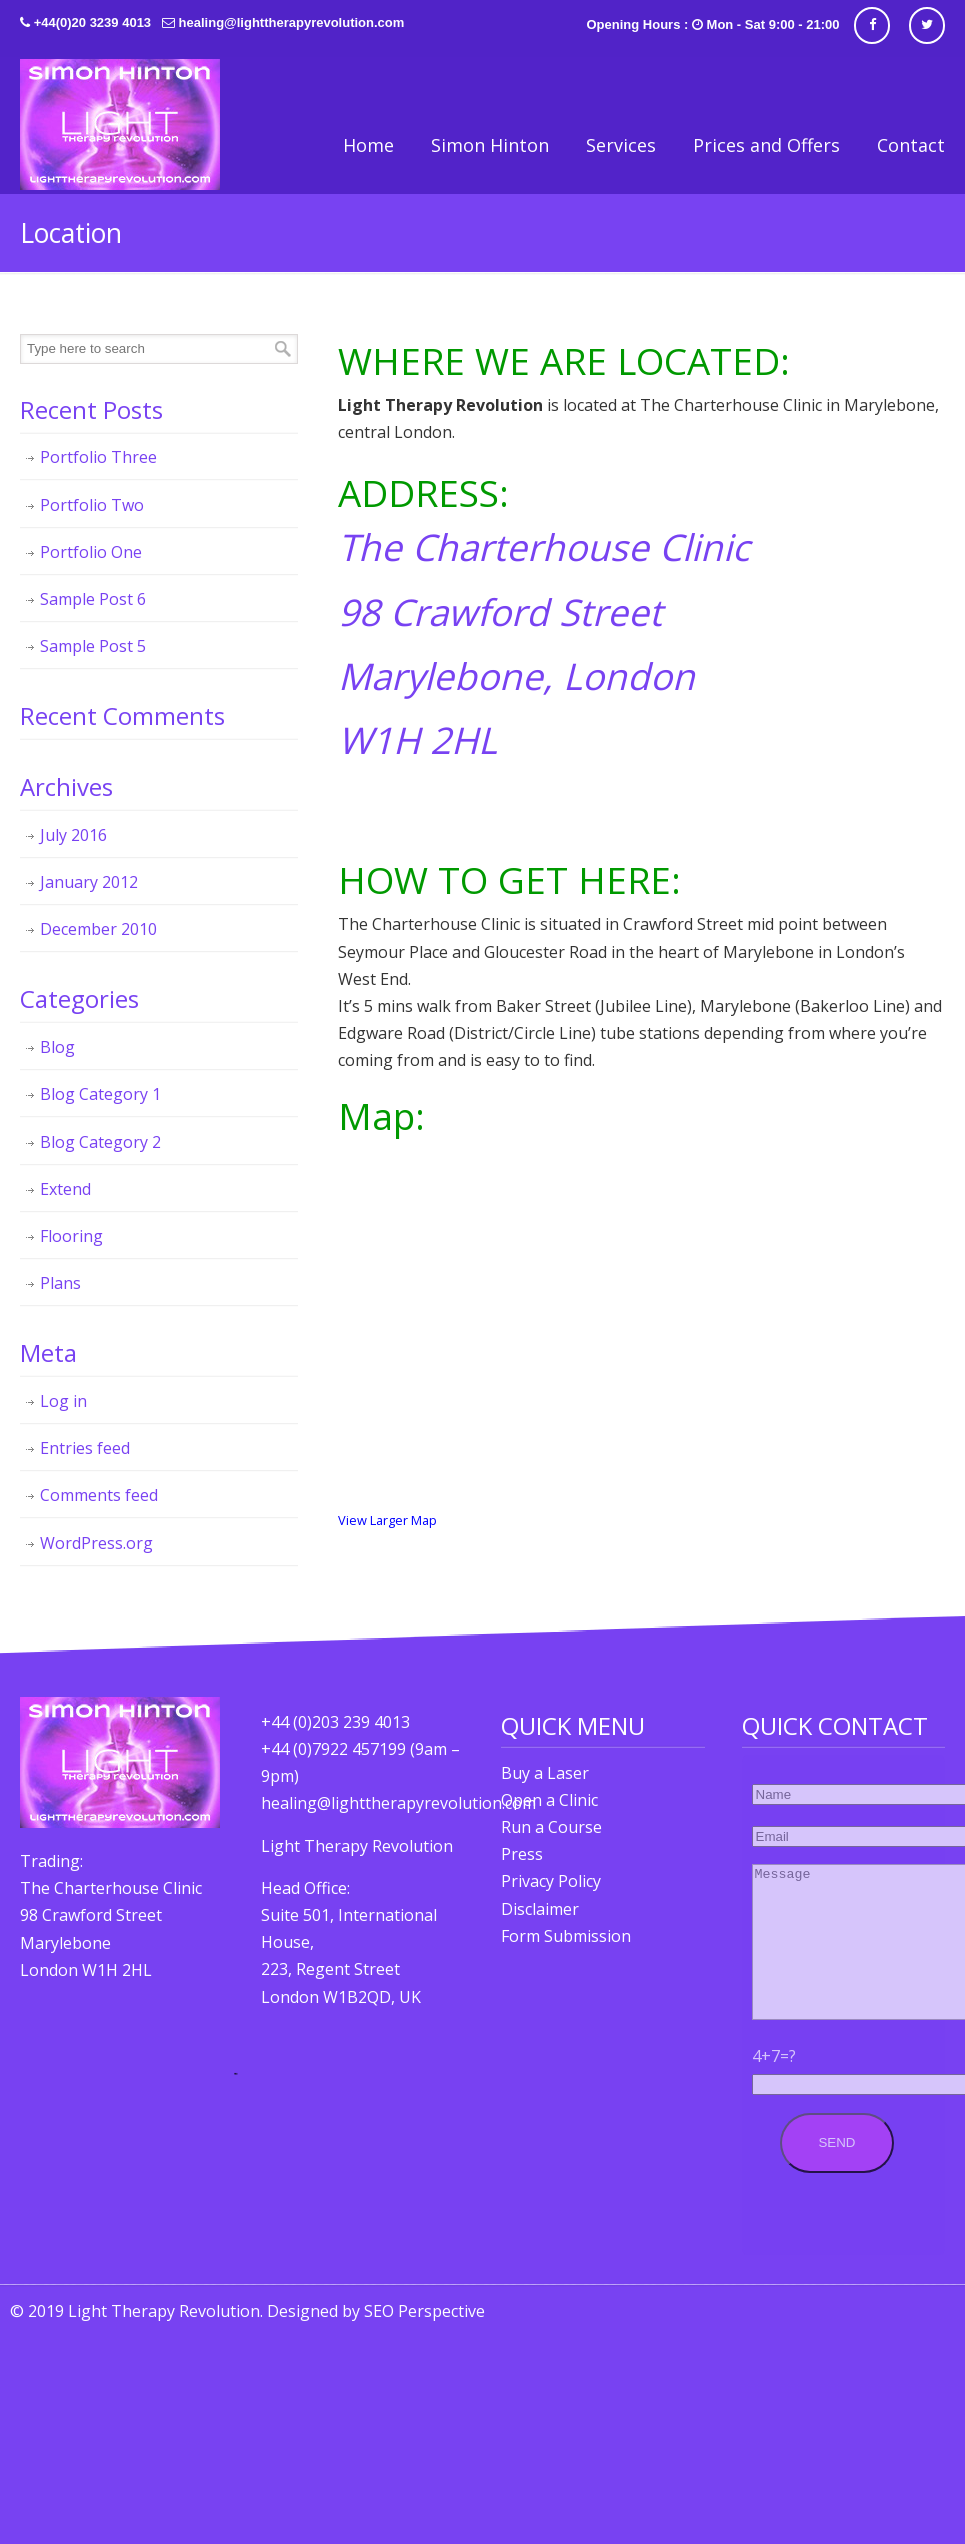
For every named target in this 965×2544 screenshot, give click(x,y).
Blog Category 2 (100, 1142)
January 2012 (89, 882)
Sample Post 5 (93, 646)
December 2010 (98, 929)
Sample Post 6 (93, 599)
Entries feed (85, 1448)
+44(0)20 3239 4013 (92, 22)
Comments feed (99, 1495)
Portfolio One (91, 552)
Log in (63, 1401)
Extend (65, 1189)
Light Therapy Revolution (120, 124)
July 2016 (73, 835)
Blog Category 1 (100, 1094)
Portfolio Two (92, 505)
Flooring (71, 1236)
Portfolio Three (98, 457)
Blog (57, 1047)
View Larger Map (387, 1520)
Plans (60, 1283)
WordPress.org (96, 1543)
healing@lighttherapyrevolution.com (292, 22)
